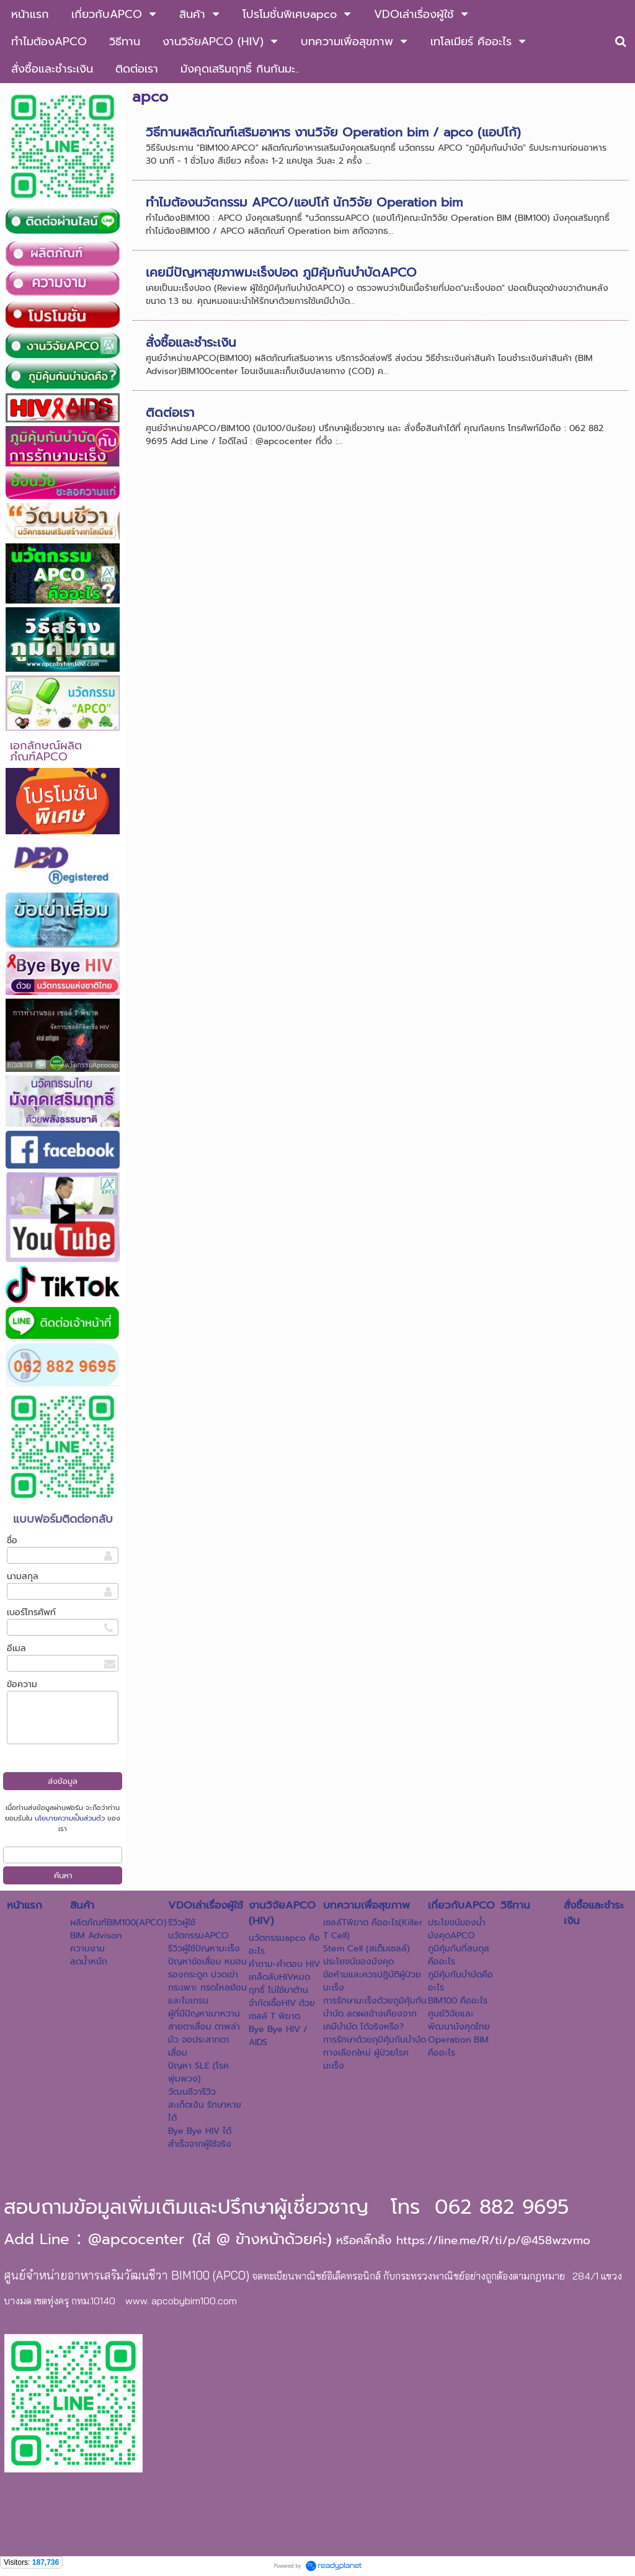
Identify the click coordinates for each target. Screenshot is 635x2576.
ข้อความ (22, 1684)
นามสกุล (22, 1576)
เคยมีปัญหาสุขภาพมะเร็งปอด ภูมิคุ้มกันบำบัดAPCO (281, 272)
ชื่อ (12, 1540)
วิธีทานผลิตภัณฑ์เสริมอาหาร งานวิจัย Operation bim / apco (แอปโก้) (333, 132)
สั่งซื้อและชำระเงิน (191, 342)
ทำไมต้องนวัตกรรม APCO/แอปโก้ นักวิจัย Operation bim (304, 202)
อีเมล (16, 1648)
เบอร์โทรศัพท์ (31, 1612)
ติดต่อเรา (170, 412)
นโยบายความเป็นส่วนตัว (70, 1818)
